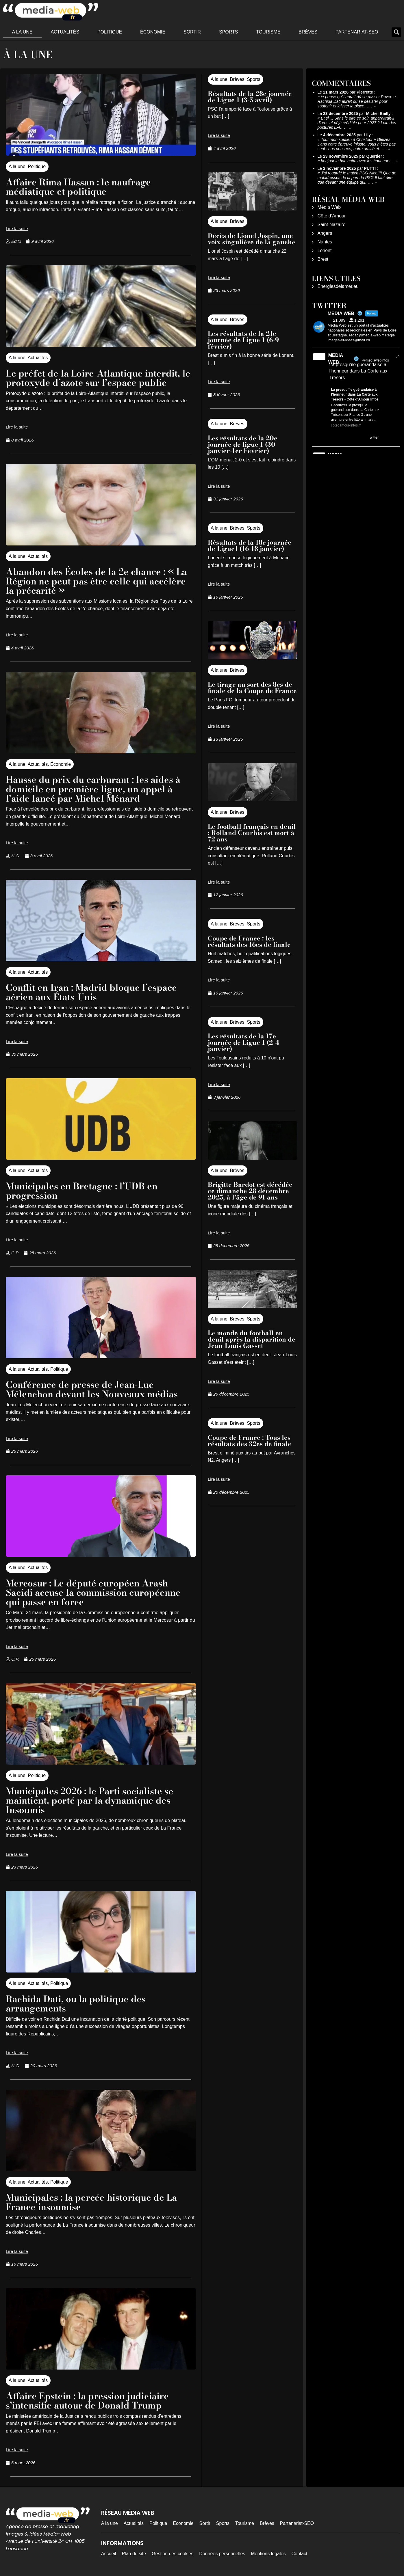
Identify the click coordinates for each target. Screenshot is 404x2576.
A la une (22, 31)
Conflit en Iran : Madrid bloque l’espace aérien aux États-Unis (92, 991)
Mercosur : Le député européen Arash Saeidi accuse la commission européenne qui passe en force (95, 1591)
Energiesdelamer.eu (338, 286)
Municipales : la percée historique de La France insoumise (93, 2200)
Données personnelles (222, 2551)
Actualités (65, 31)
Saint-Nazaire (332, 224)
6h (397, 356)
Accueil (108, 2551)
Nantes (325, 241)
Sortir (192, 31)
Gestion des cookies (172, 2551)
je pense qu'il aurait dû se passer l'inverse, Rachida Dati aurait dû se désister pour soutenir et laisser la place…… (357, 101)
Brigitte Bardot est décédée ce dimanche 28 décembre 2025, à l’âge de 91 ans (250, 1191)
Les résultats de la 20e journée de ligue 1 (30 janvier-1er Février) (242, 444)
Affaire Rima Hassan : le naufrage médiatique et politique (80, 186)
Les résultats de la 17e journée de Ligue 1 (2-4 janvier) (243, 1042)
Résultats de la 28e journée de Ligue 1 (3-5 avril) (250, 97)
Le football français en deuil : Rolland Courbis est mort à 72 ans (252, 833)
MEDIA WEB (335, 359)
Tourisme (268, 31)
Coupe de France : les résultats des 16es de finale (249, 941)
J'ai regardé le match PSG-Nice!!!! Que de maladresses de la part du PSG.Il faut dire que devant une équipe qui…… (357, 178)
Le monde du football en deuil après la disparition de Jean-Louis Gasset (251, 1339)
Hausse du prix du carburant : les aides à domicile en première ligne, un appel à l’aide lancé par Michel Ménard (95, 788)
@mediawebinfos (375, 360)
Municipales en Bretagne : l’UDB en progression (83, 1189)
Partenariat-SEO (357, 31)
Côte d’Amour (332, 215)
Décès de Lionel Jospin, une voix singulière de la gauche (251, 239)
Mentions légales (268, 2551)
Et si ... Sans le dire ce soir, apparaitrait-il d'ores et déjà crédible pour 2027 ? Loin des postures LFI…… (357, 123)
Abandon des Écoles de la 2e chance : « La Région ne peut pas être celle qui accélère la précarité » (98, 580)
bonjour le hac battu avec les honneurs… (357, 161)
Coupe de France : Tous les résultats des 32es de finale (249, 1441)
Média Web (329, 207)
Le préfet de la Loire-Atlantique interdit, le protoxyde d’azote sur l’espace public (99, 377)
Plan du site (134, 2551)
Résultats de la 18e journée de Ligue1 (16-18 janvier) (249, 545)
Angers (325, 233)
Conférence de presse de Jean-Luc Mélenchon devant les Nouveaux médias (93, 1388)
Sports (228, 31)
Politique (109, 31)
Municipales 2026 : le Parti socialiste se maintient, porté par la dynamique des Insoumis (91, 1798)
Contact (299, 2551)
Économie (152, 31)
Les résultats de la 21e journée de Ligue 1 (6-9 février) (243, 340)
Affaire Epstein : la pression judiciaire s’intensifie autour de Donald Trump (88, 2398)
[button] (396, 32)
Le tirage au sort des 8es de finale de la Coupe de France (252, 687)
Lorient (325, 250)
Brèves (308, 31)
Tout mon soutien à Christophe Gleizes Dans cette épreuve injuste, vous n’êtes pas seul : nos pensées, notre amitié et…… (357, 144)
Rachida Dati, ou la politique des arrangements (77, 2001)
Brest (323, 259)
